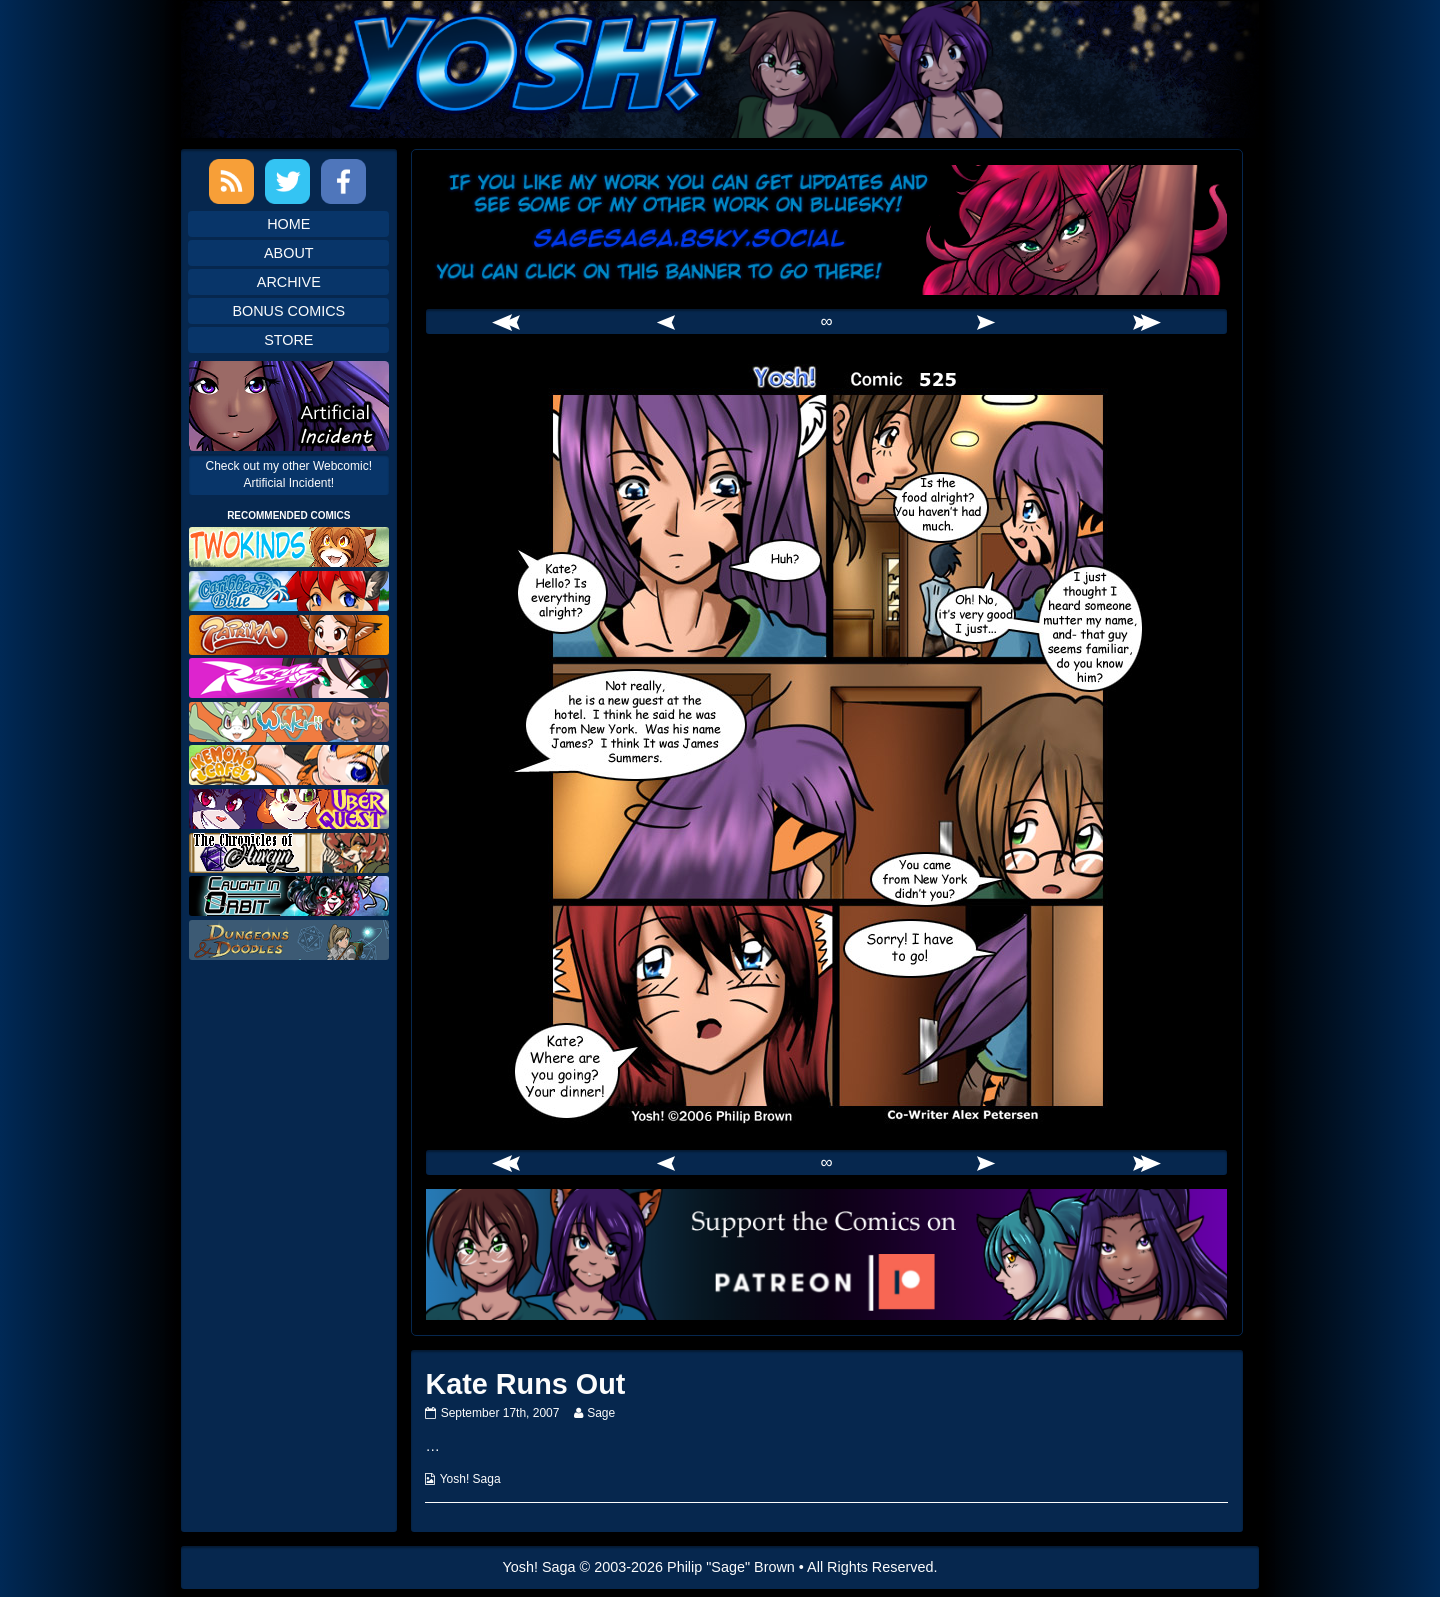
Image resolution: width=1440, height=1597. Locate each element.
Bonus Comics (288, 311)
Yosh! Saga (470, 1479)
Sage (600, 1413)
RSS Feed (231, 181)
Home (288, 224)
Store (288, 340)
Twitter (287, 181)
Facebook (343, 181)
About (289, 253)
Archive (289, 282)
